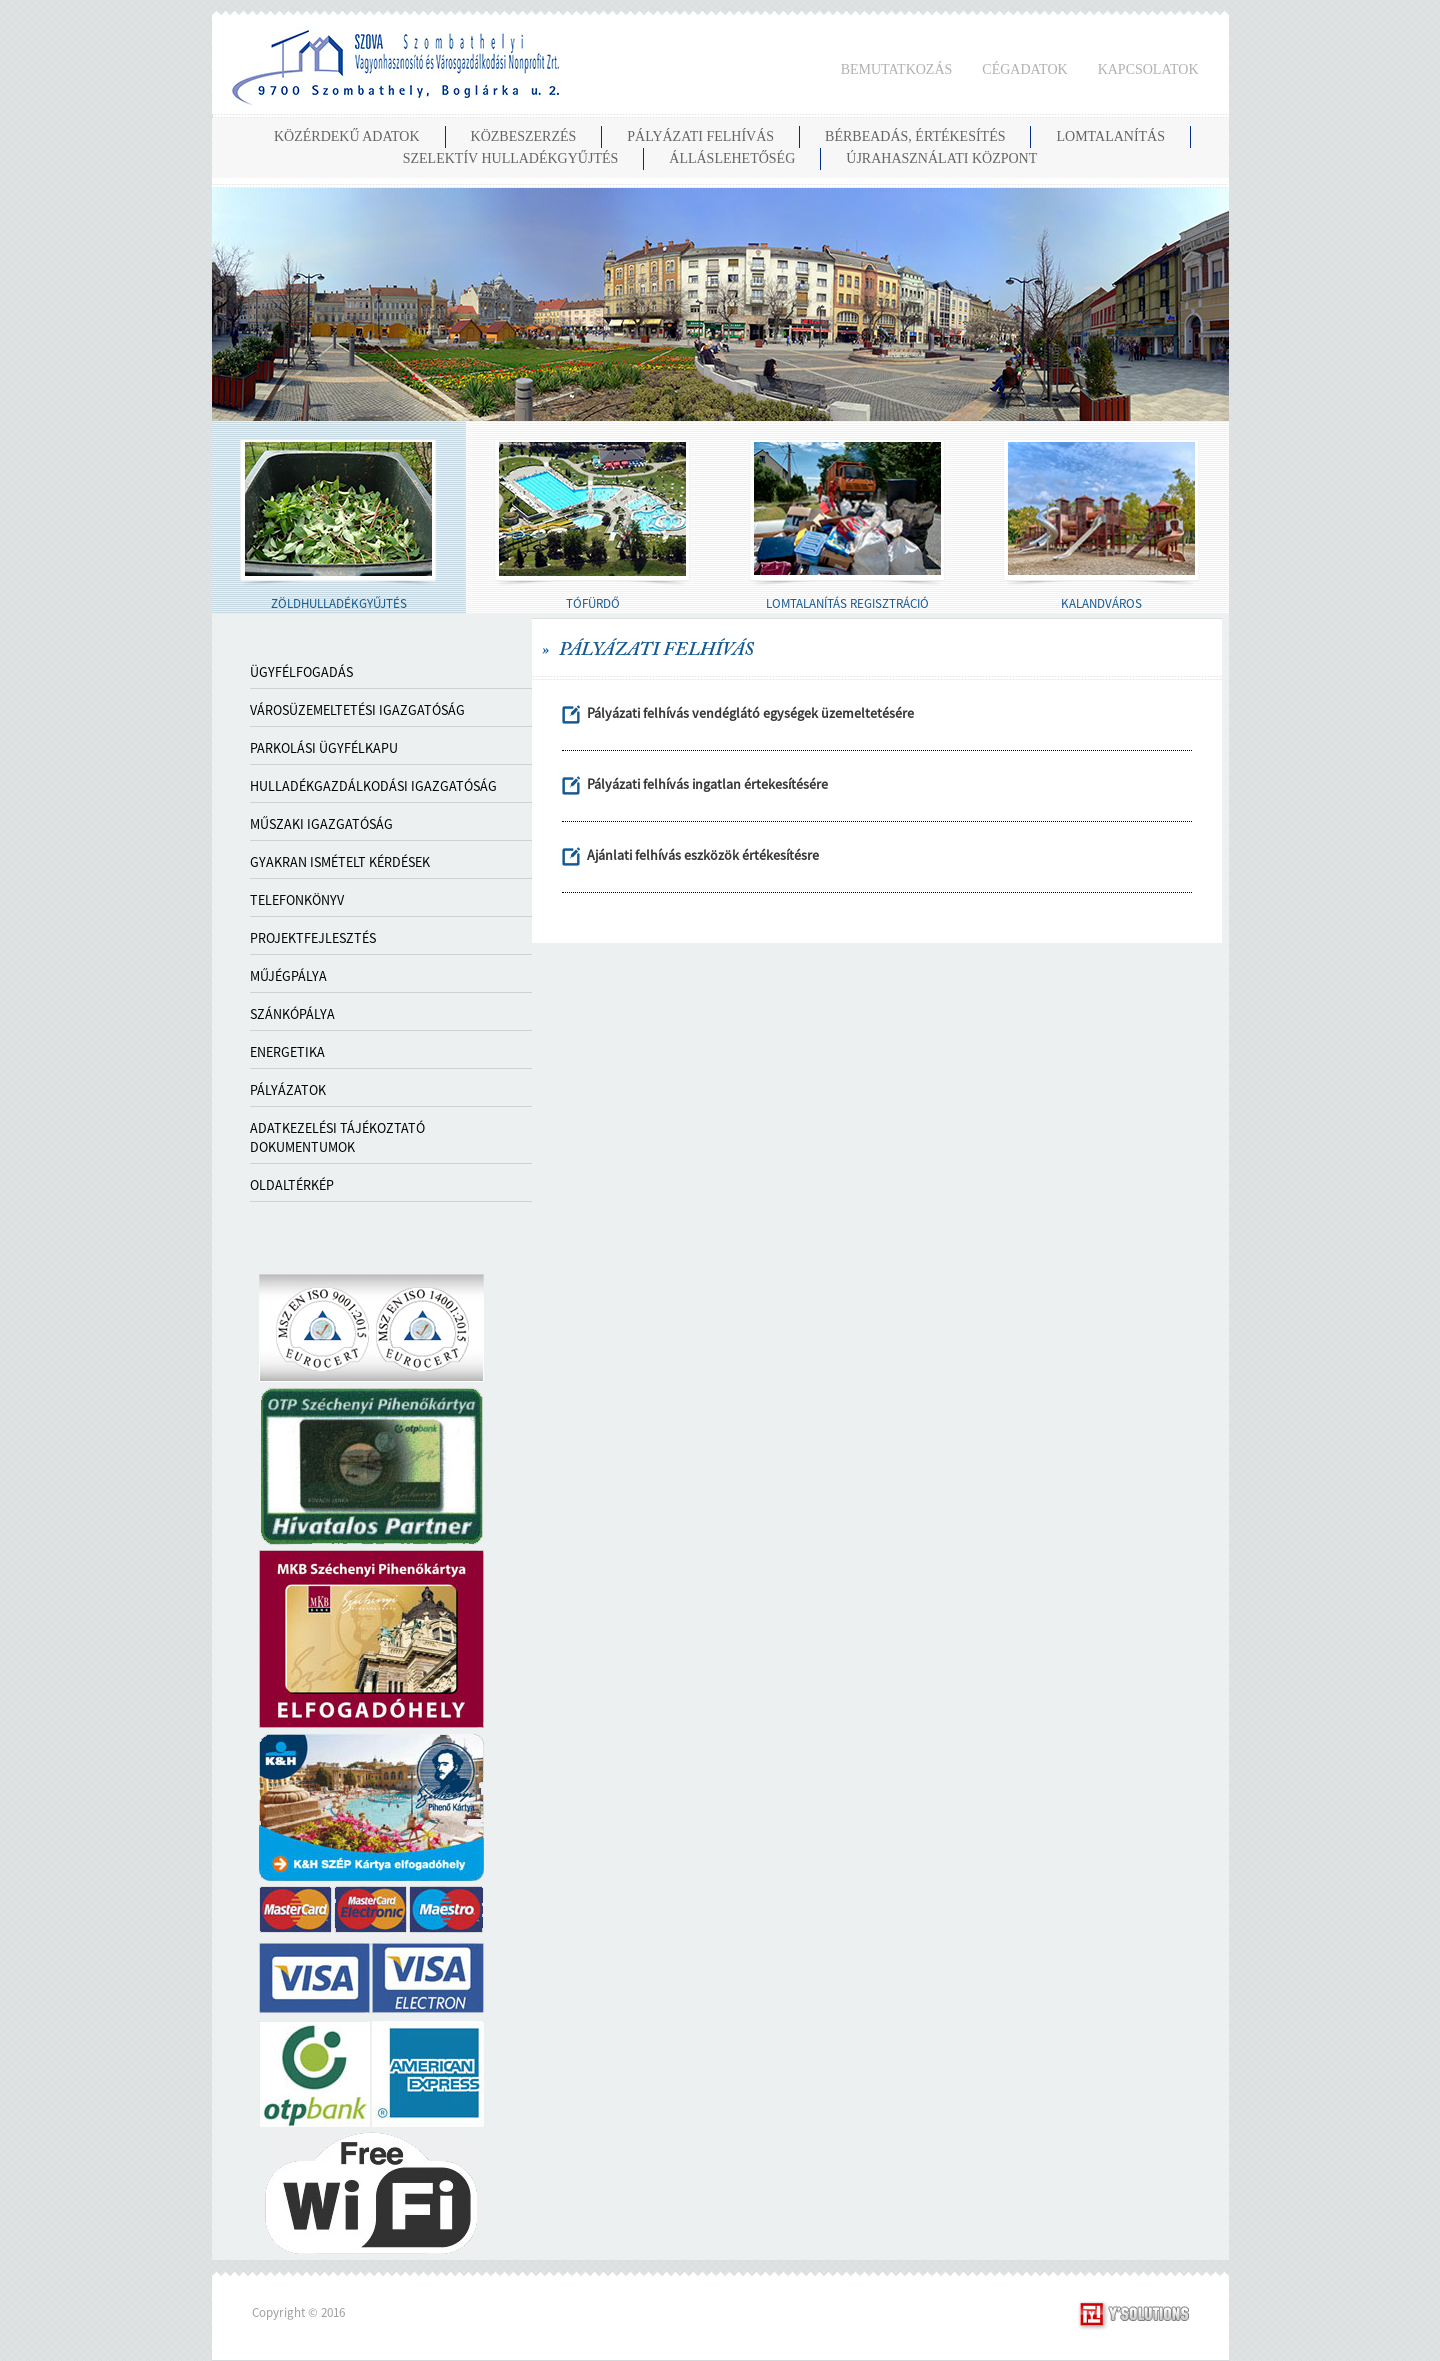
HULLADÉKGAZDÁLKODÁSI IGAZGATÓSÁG (373, 786)
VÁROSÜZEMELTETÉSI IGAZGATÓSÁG (357, 710)
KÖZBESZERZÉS (524, 136)
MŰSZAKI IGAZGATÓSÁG (321, 824)
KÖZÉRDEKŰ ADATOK (347, 136)
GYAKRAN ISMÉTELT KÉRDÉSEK (340, 862)
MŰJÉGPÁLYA (288, 976)
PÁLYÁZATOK (288, 1090)
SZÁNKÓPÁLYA (292, 1014)
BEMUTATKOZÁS (897, 69)
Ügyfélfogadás (301, 672)
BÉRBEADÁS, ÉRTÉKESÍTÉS (915, 136)
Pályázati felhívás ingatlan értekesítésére (707, 784)
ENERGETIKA (287, 1052)
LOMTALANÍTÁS (1110, 136)
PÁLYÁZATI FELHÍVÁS (700, 136)
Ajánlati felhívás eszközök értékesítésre (703, 855)
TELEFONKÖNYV (297, 900)
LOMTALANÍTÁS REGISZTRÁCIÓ (847, 603)
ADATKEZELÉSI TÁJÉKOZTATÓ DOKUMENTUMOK (337, 1137)
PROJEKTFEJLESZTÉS (313, 938)
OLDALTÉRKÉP (292, 1185)
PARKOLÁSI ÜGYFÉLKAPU (324, 748)
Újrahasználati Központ (941, 158)
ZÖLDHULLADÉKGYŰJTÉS (339, 603)
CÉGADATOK (1024, 69)
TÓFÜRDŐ (593, 603)
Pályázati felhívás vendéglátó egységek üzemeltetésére (750, 713)
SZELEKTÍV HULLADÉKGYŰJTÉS (511, 158)
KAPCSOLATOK (1148, 69)
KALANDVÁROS (1101, 603)
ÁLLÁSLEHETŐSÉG (732, 158)
